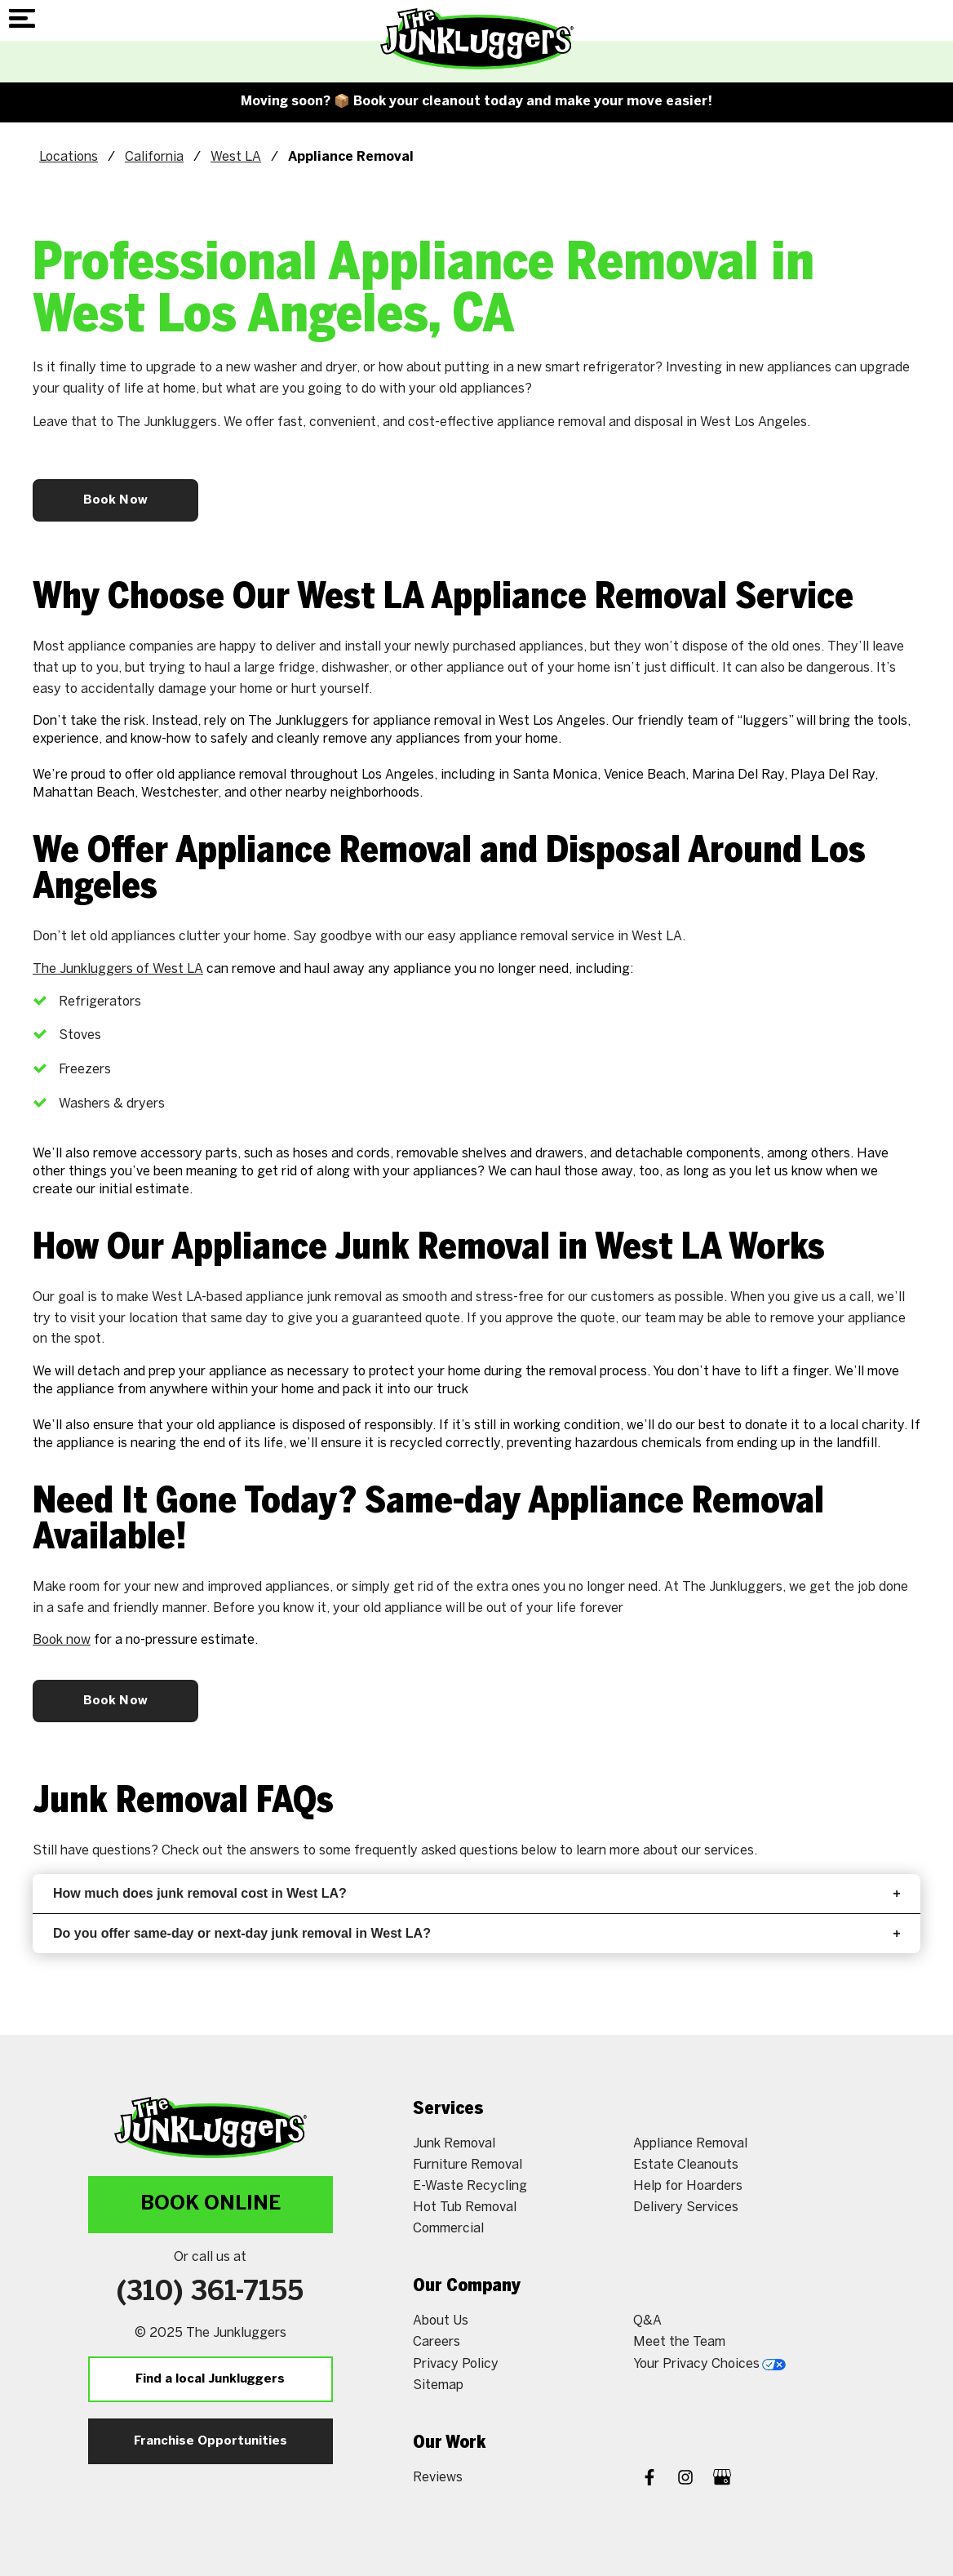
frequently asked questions (436, 1850)
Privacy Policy (456, 2363)
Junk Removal (454, 2143)
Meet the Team (679, 2341)
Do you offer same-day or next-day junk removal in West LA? (476, 1933)
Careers (436, 2341)
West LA (236, 156)
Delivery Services (685, 2206)
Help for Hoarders (687, 2185)
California (154, 156)
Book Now (115, 500)
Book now (62, 1639)
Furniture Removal (467, 2164)
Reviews (438, 2477)
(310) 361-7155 (210, 2293)
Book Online (210, 2204)
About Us (440, 2320)
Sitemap (438, 2384)
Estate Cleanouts (685, 2164)
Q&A (647, 2320)
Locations (68, 156)
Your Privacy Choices (709, 2363)
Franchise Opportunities (210, 2441)
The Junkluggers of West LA (118, 968)
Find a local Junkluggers (210, 2379)
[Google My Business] (722, 2479)
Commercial (448, 2228)
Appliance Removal (690, 2143)
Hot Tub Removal (464, 2206)
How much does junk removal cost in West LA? (476, 1893)
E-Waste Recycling (470, 2185)
